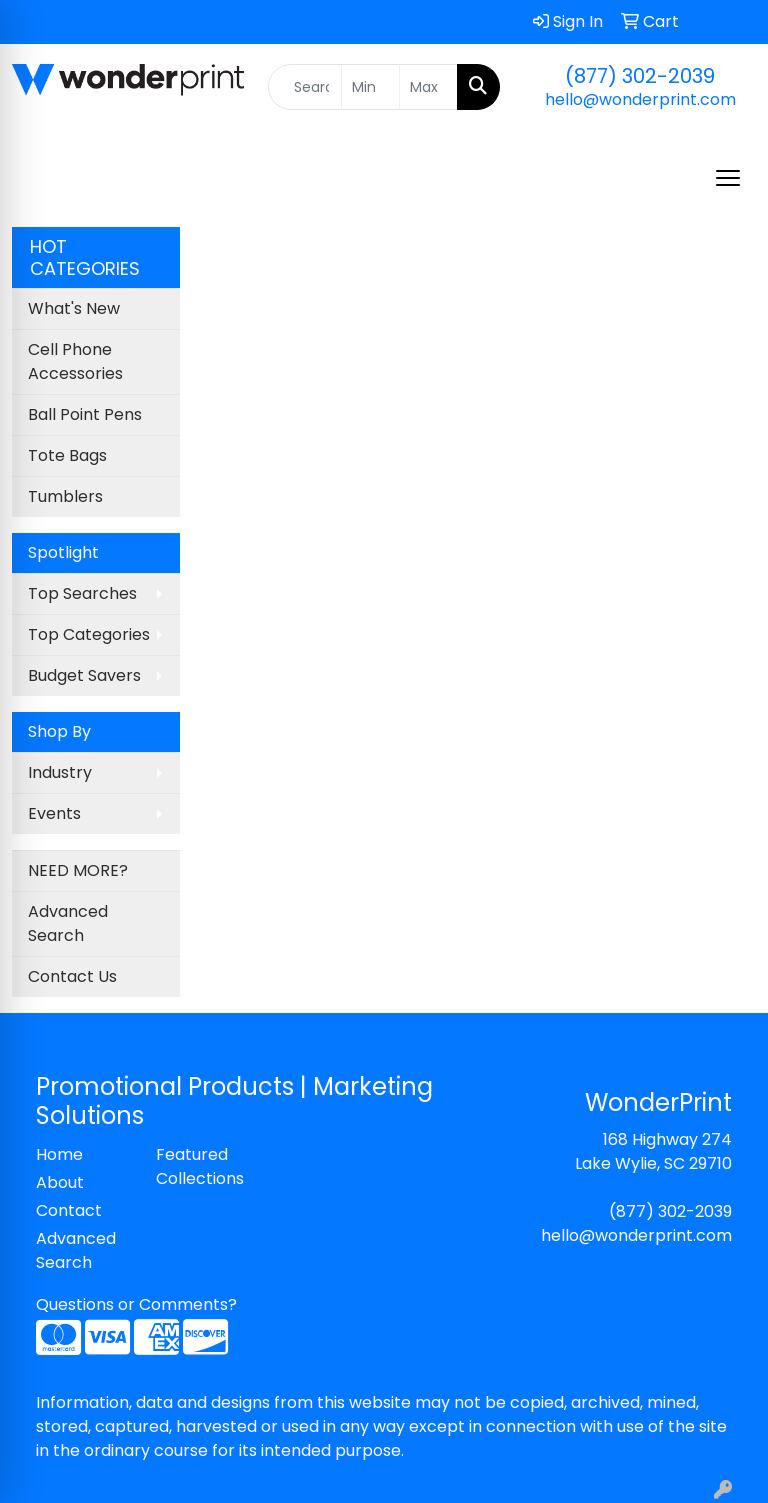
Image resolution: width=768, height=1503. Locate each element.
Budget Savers (84, 675)
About (60, 1182)
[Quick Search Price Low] (370, 87)
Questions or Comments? (136, 1304)
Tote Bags (67, 455)
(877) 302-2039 (640, 76)
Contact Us (72, 976)
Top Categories (89, 634)
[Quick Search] (305, 87)
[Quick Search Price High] (428, 87)
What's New (74, 308)
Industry (60, 772)
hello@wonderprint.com (640, 99)
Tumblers (65, 496)
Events (54, 813)
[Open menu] (728, 178)
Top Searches (82, 593)
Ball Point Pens (85, 414)
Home (59, 1154)
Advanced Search (68, 923)
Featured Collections (200, 1166)
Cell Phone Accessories (75, 361)
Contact (69, 1210)
